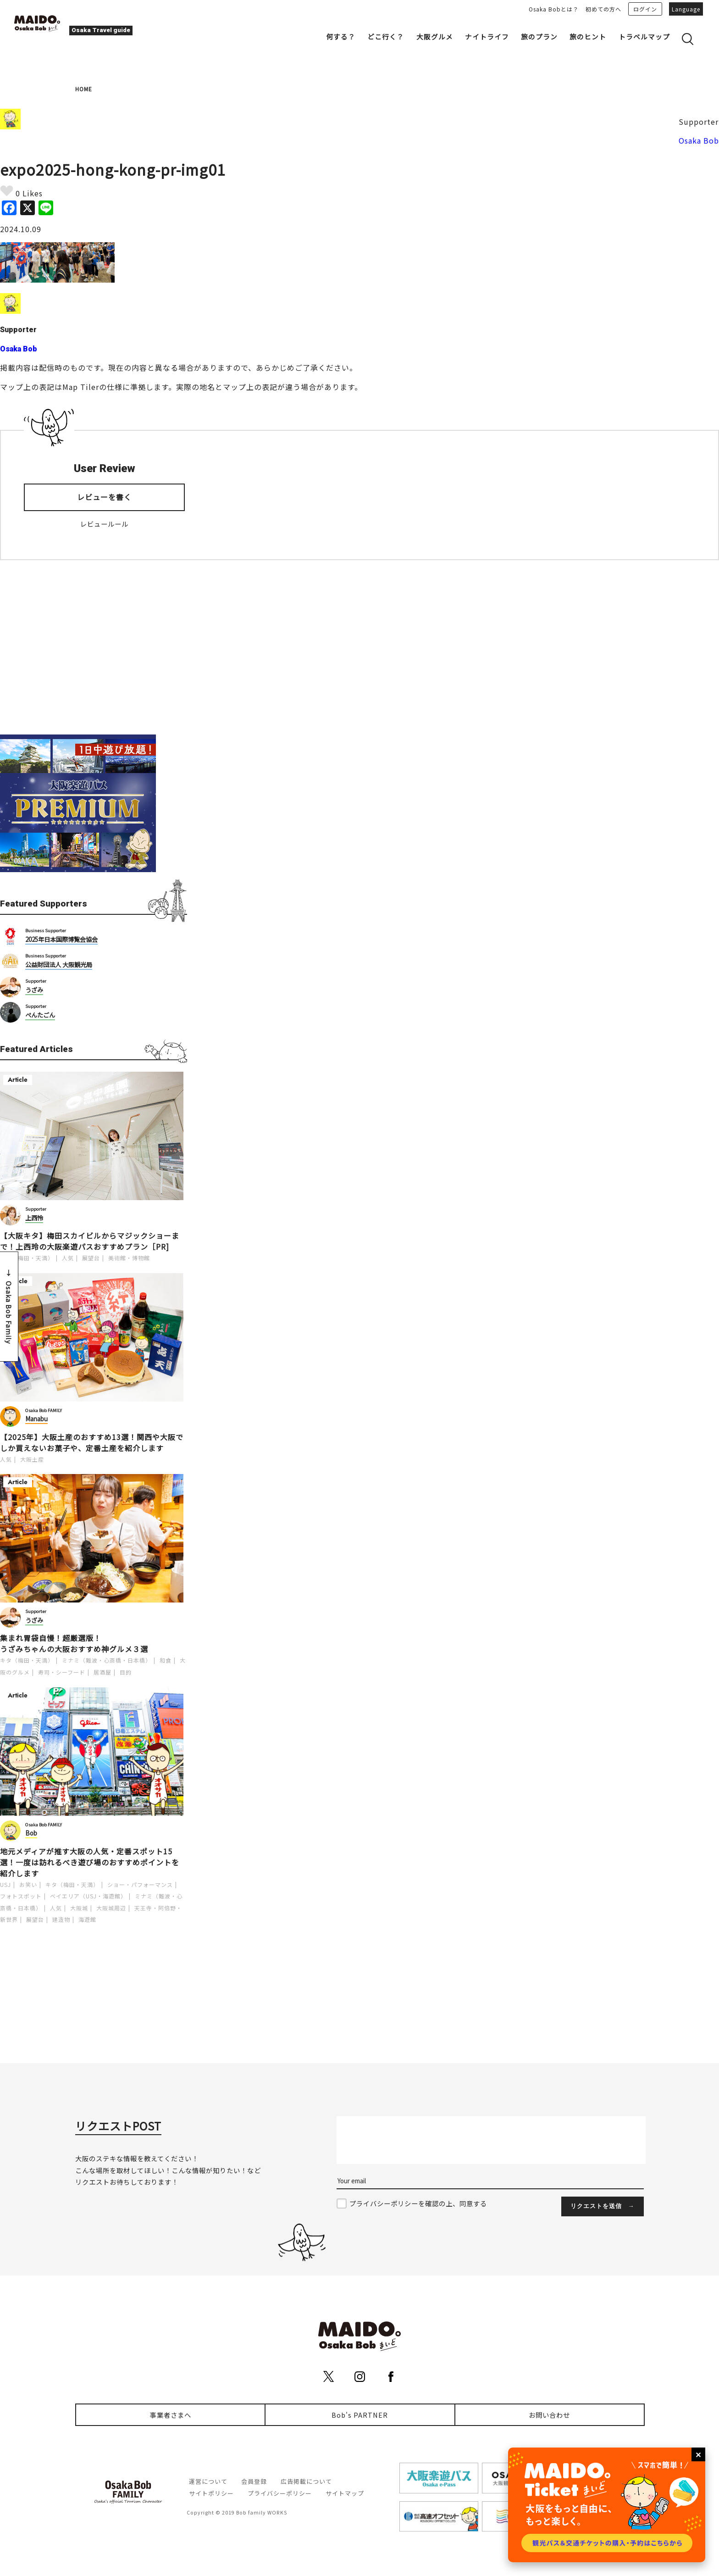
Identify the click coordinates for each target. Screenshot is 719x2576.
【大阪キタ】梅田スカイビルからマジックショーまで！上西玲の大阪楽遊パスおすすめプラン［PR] (89, 1241)
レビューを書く (104, 496)
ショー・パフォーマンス (140, 1884)
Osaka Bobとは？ (554, 9)
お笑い (28, 1884)
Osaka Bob (699, 140)
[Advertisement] (93, 647)
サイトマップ (345, 2493)
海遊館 (87, 1919)
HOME (83, 89)
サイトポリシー (211, 2493)
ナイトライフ (487, 36)
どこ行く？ (385, 36)
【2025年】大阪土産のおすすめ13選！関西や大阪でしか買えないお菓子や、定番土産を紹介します (91, 1442)
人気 (68, 1258)
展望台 (91, 1258)
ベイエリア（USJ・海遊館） (88, 1896)
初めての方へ (603, 9)
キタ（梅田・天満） (27, 1258)
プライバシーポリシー (280, 2493)
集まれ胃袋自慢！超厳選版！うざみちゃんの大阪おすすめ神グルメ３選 (74, 1643)
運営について (208, 2481)
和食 (165, 1660)
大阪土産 (32, 1459)
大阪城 (79, 1908)
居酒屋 (102, 1672)
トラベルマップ (644, 36)
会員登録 (254, 2481)
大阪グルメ (434, 36)
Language (686, 9)
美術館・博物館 (129, 1258)
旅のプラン (539, 36)
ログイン (645, 9)
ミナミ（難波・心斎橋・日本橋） (106, 1660)
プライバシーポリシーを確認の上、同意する (418, 2203)
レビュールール (104, 524)
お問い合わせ (549, 2415)
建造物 (61, 1919)
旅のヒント (588, 36)
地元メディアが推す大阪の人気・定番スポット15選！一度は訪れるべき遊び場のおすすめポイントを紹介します (89, 1862)
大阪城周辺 (111, 1908)
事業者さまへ (170, 2415)
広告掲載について (306, 2481)
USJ (5, 1884)
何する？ (340, 36)
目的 (126, 1672)
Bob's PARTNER (360, 2415)
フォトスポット (21, 1896)
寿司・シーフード (61, 1672)
